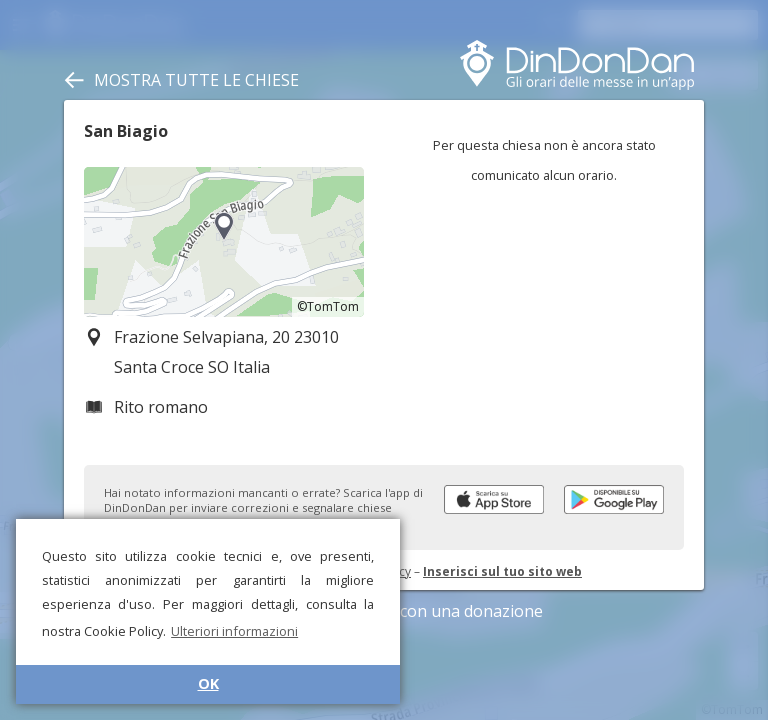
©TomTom (328, 306)
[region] (224, 242)
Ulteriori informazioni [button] (234, 631)
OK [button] (208, 683)
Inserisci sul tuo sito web (502, 571)
